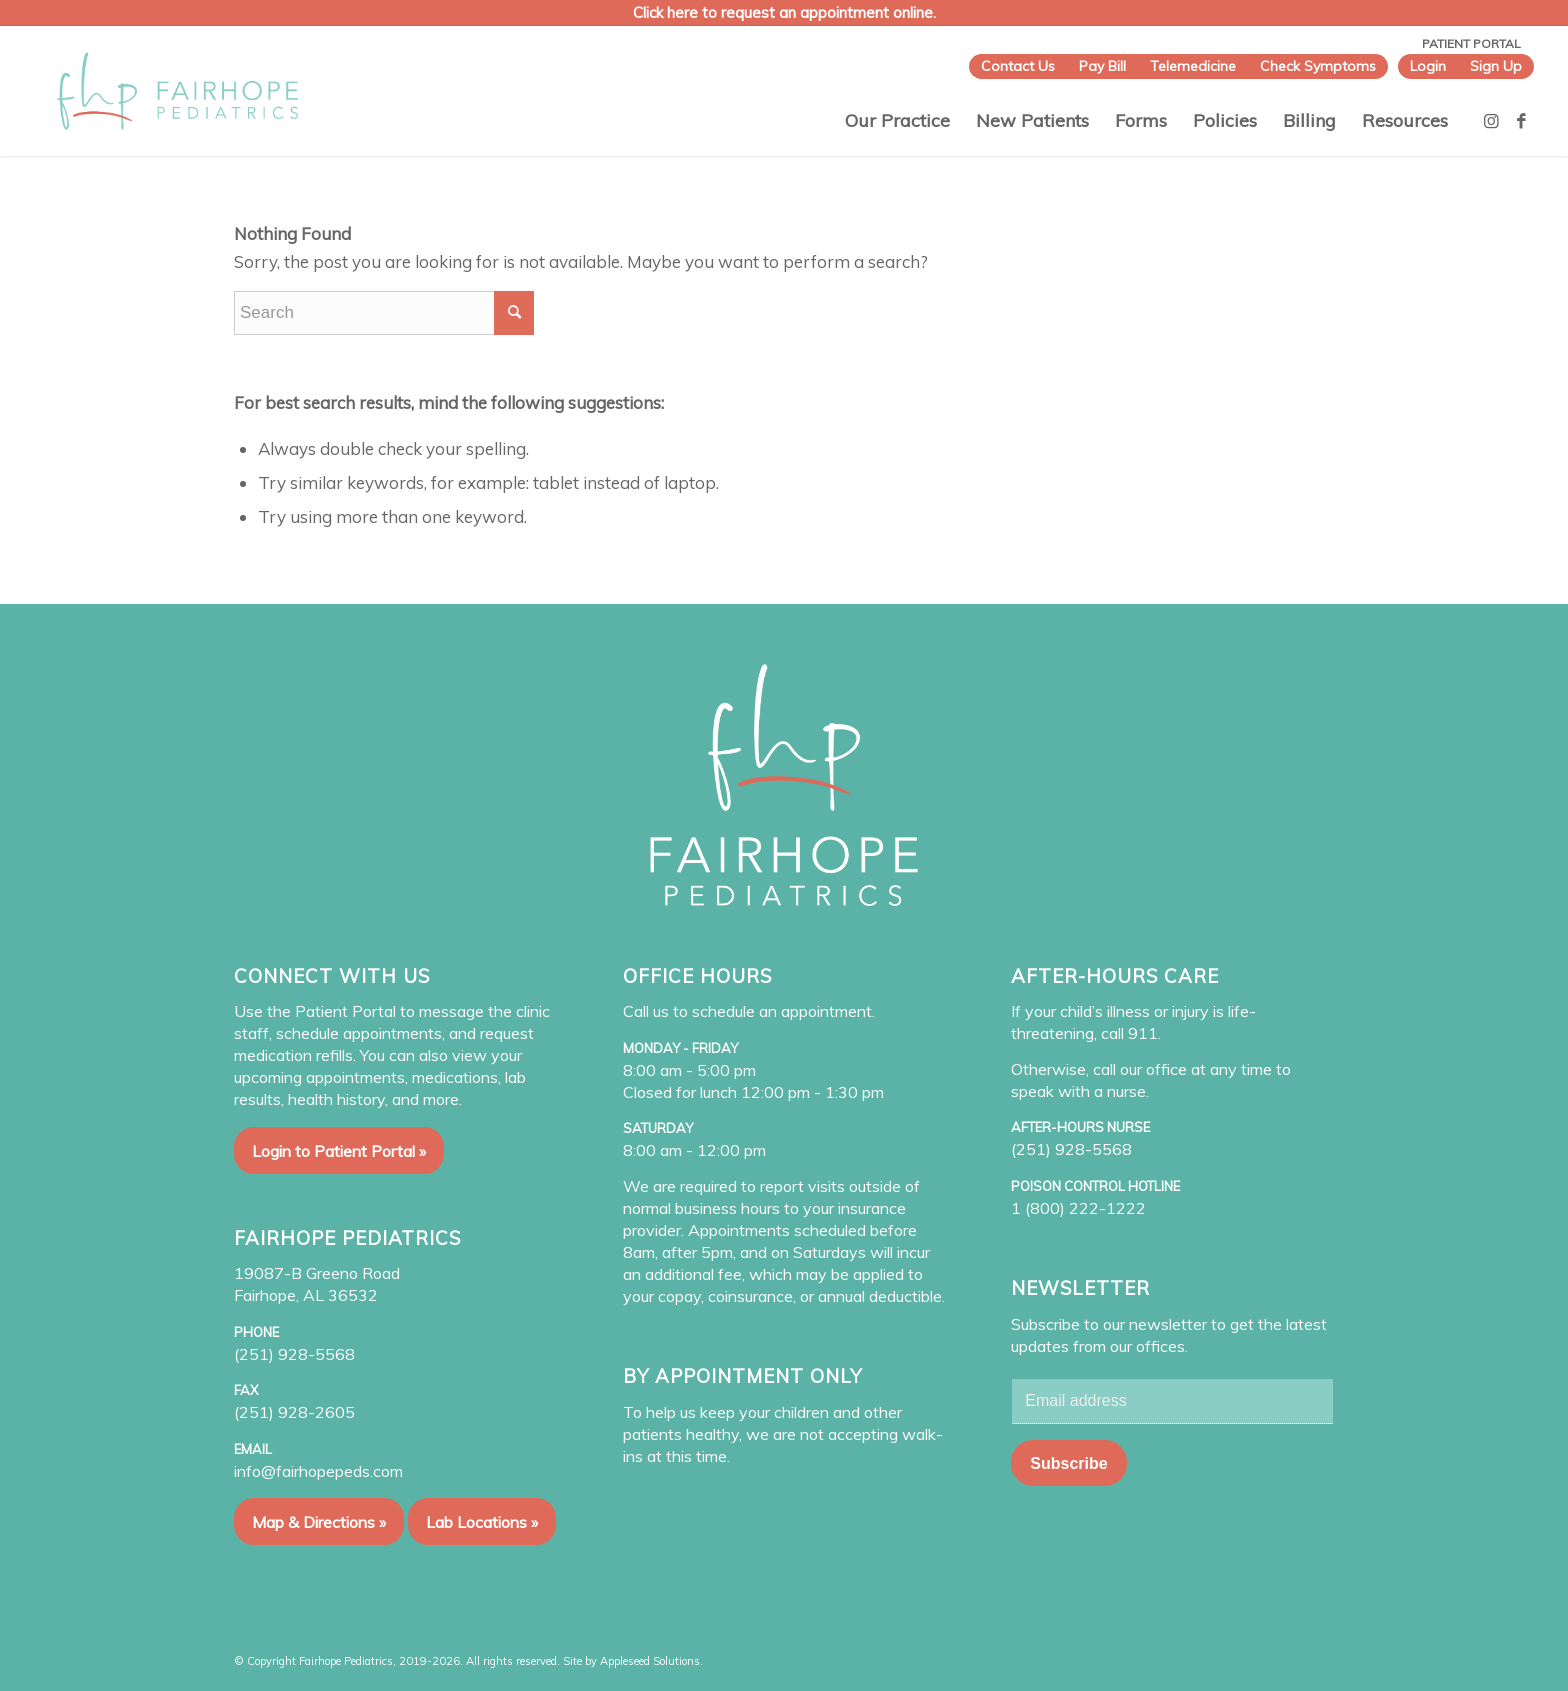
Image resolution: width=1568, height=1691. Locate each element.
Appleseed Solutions (650, 1661)
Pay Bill (1102, 66)
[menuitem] (1018, 66)
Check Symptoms (1318, 66)
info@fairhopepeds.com (318, 1471)
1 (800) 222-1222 (1078, 1208)
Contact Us (1018, 66)
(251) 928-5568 (294, 1354)
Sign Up (1496, 66)
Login (1428, 66)
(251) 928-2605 (294, 1412)
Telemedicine (1193, 66)
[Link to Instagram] (1492, 121)
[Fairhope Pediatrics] (177, 91)
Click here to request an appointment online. (784, 12)
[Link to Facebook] (1522, 121)
